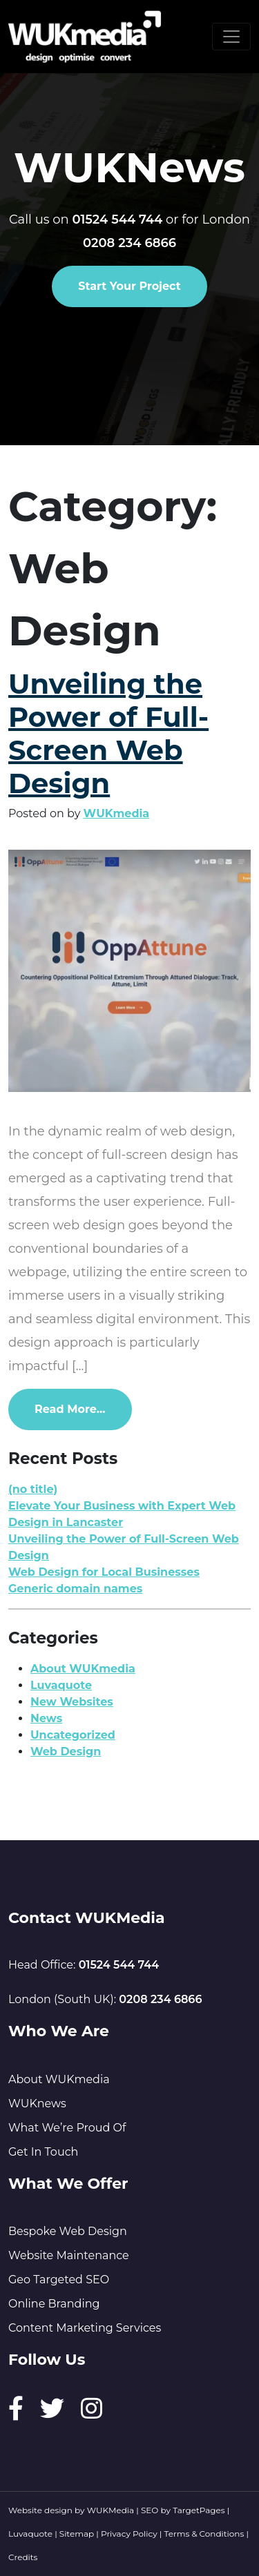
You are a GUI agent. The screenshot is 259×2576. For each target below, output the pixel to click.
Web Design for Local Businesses (104, 1572)
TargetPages (198, 2510)
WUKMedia (111, 2510)
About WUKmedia (82, 1668)
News (46, 1718)
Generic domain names (75, 1588)
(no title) (32, 1489)
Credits (22, 2557)
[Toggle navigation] (231, 36)
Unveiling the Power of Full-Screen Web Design (108, 733)
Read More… (83, 1408)
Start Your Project (129, 286)
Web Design (65, 1751)
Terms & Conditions (204, 2533)
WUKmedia (117, 813)
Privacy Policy (129, 2533)
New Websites (71, 1701)
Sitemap (76, 2533)
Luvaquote (61, 1685)
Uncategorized (72, 1734)
